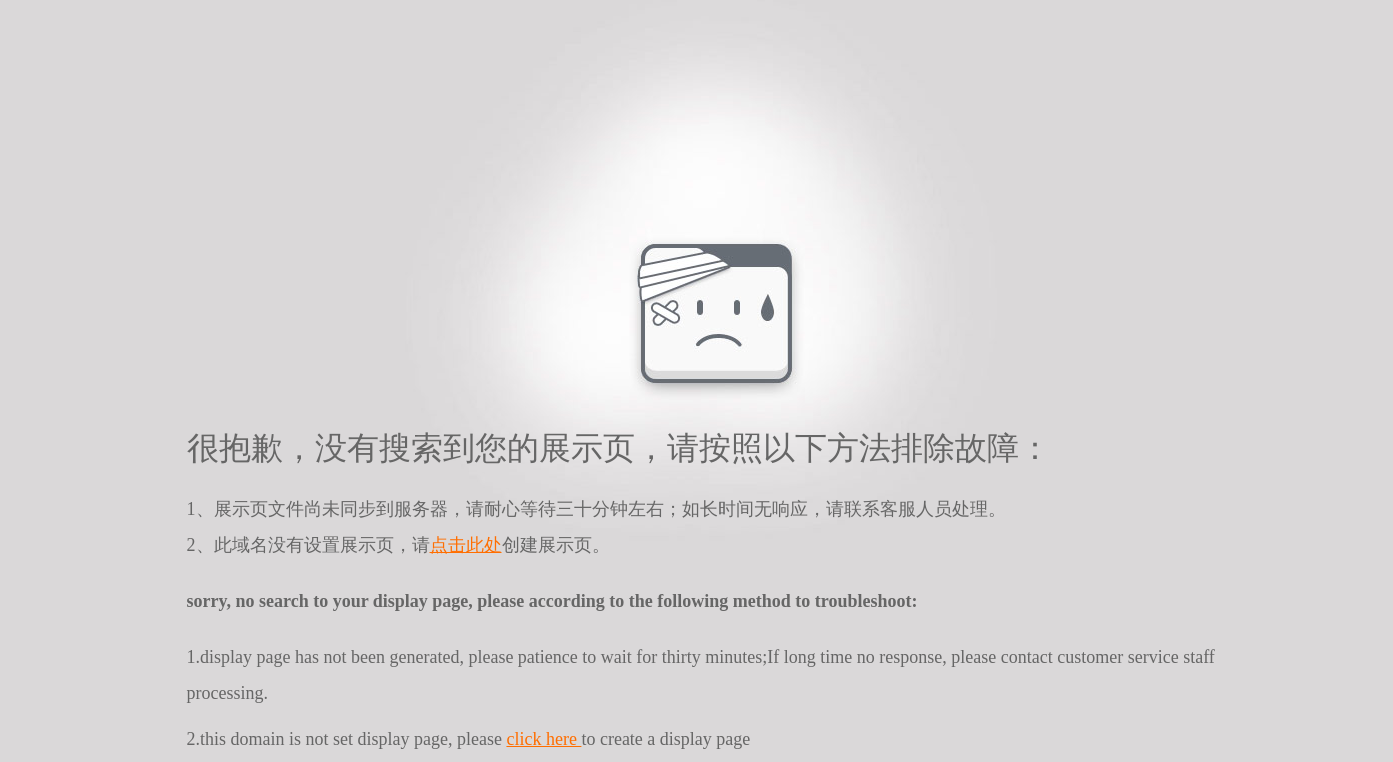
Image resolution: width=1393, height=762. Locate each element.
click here (543, 739)
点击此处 (466, 545)
